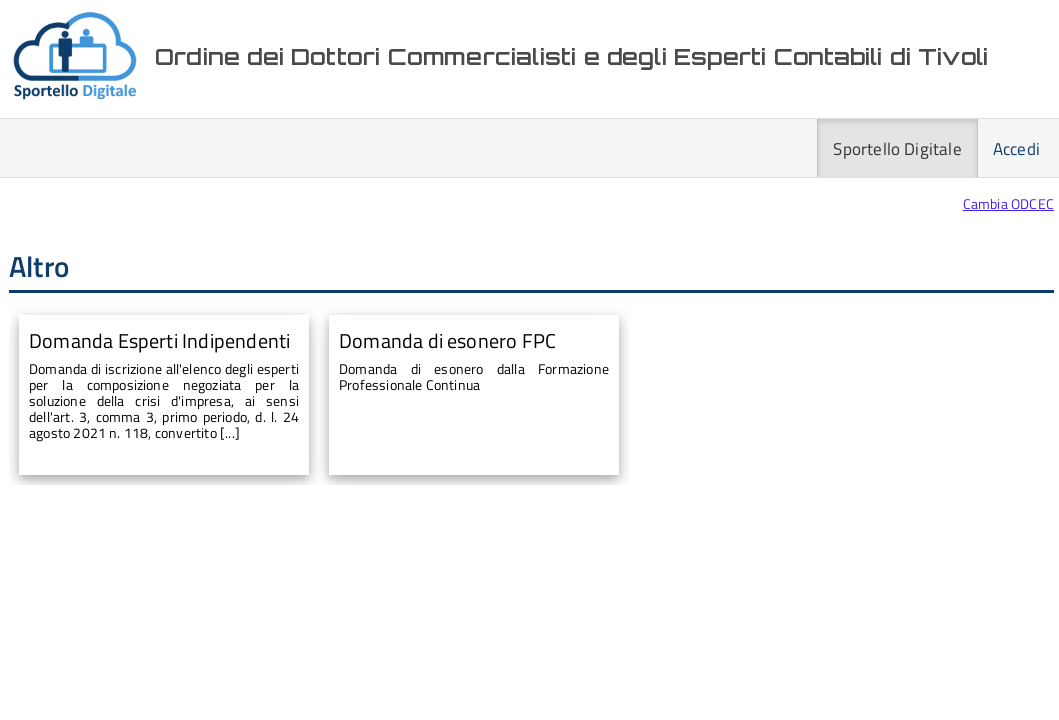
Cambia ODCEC (1008, 203)
